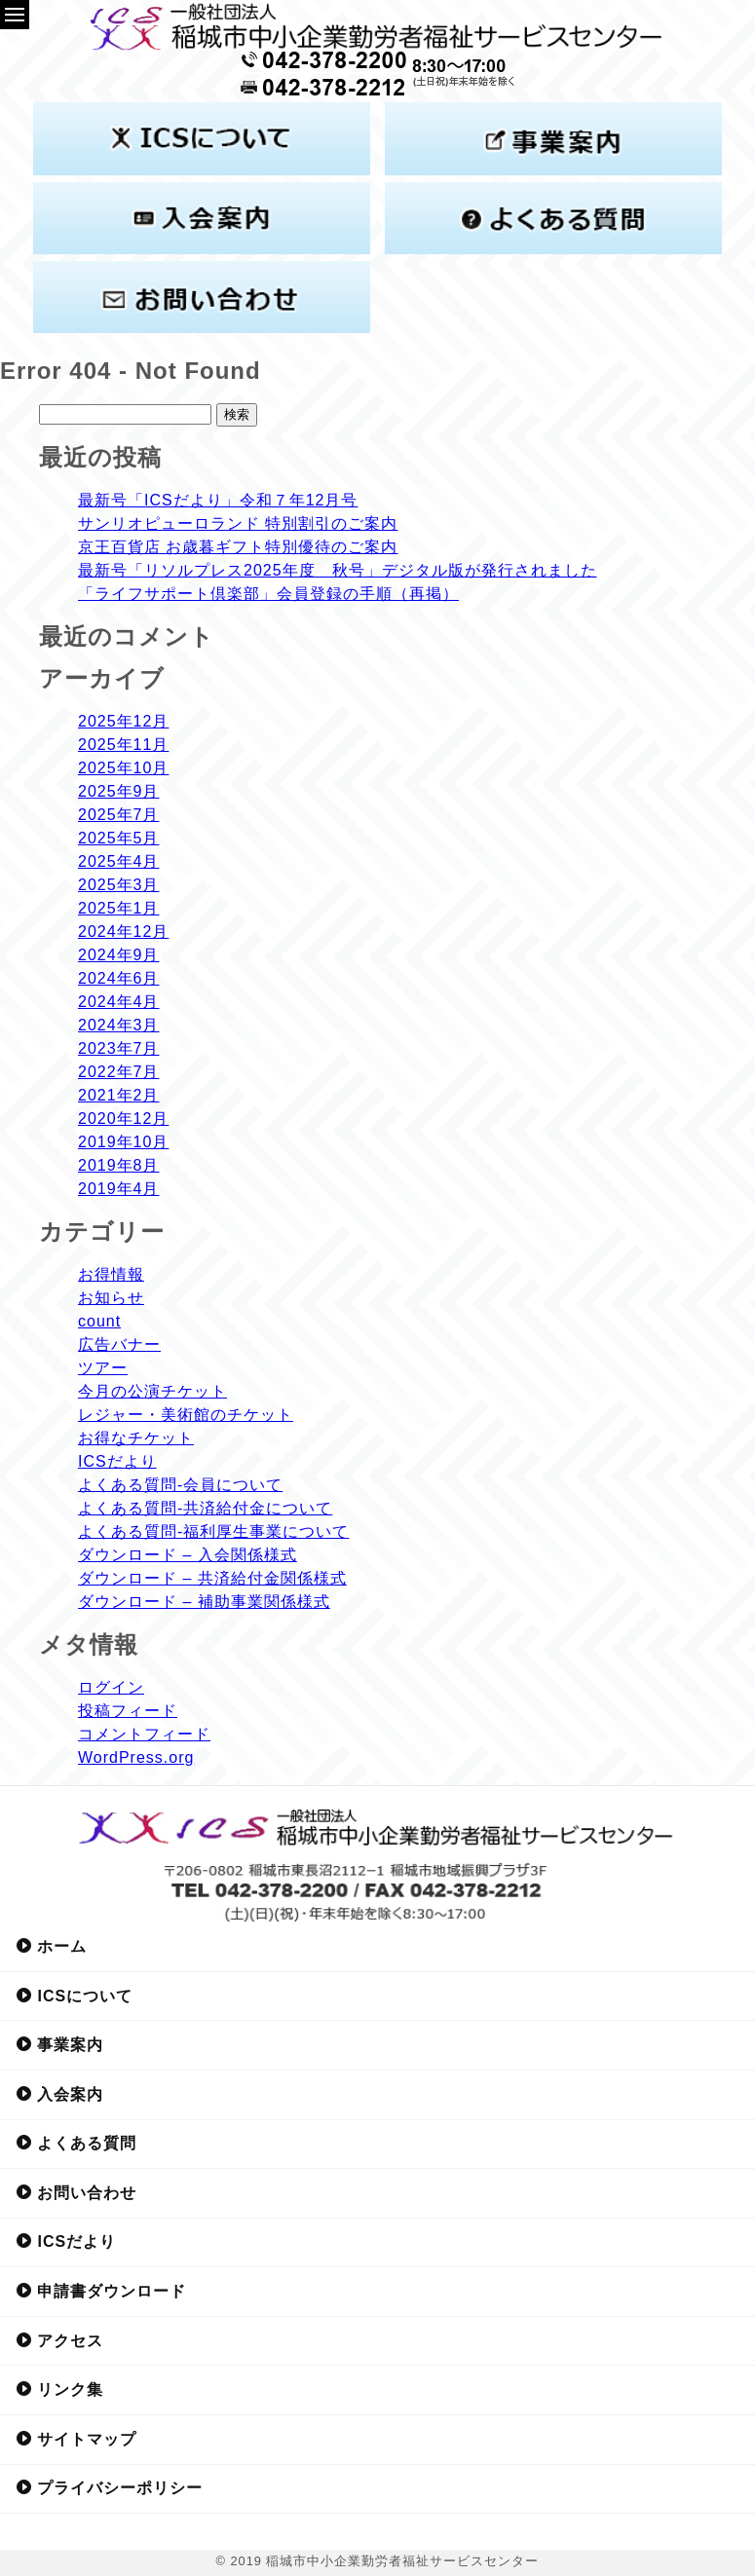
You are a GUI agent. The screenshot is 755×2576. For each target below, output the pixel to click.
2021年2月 (119, 1095)
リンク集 (59, 2389)
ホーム (51, 1946)
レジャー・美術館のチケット (185, 1414)
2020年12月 (123, 1118)
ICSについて (74, 1995)
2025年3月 (119, 885)
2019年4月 (119, 1188)
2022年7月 (119, 1072)
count (99, 1321)
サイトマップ (76, 2438)
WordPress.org (136, 1757)
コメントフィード (144, 1734)
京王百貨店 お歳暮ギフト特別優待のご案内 (237, 547)
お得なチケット (136, 1438)
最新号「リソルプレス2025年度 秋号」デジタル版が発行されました (337, 570)
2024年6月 (119, 978)
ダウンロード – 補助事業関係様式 (204, 1601)
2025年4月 (119, 861)
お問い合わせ (76, 2192)
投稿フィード (127, 1710)
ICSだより (117, 1461)
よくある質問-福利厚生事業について (213, 1531)
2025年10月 (123, 768)
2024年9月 (119, 955)
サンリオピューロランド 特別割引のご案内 (237, 523)
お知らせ (111, 1297)
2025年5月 (119, 838)
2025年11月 (123, 744)
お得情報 (111, 1274)
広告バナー (119, 1344)
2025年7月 (119, 814)
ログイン (111, 1687)
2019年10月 (123, 1142)
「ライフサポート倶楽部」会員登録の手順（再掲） (268, 593)
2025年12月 (123, 721)
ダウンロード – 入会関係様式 (187, 1555)
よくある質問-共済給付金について (205, 1508)
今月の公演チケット (152, 1391)
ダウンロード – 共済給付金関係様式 (212, 1578)
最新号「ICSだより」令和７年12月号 (218, 500)
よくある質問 (76, 2142)
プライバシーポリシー (109, 2487)
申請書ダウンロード (101, 2290)
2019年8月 (119, 1165)
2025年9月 (119, 791)
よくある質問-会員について (180, 1484)
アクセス (59, 2340)
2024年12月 (123, 931)
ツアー (103, 1368)
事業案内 (59, 2044)
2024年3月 (119, 1025)
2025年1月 (119, 908)
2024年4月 (119, 1001)
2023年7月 (119, 1048)
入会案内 (59, 2094)
